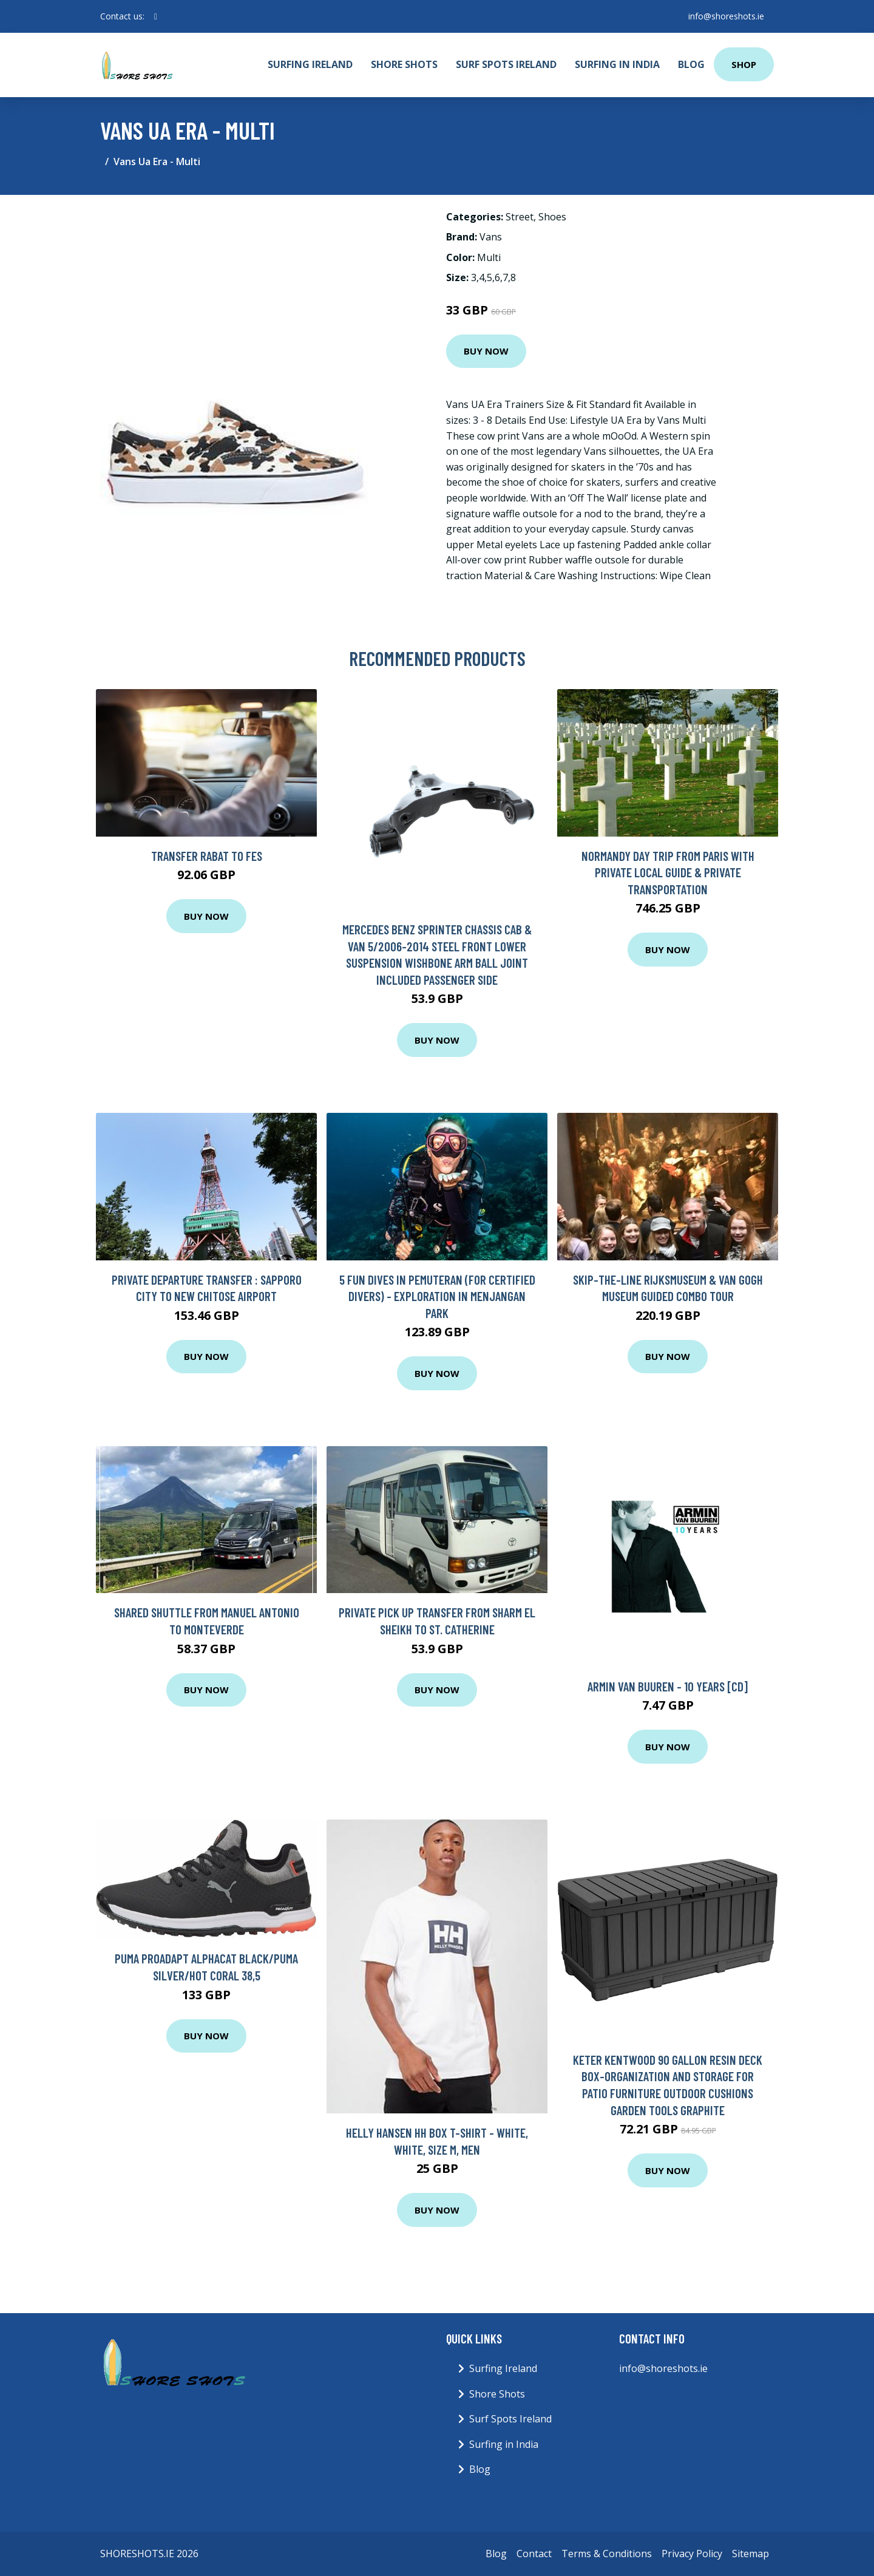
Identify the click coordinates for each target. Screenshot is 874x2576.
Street (520, 216)
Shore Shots (404, 64)
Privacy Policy (692, 2553)
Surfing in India (617, 64)
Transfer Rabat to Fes (206, 855)
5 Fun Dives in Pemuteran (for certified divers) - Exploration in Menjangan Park (437, 1296)
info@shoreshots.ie (726, 16)
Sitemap (750, 2553)
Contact (534, 2553)
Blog (691, 64)
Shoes (552, 216)
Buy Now (486, 351)
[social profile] (155, 16)
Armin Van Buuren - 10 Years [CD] (668, 1686)
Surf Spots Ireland (506, 64)
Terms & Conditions (606, 2553)
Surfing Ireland (310, 64)
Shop (743, 64)
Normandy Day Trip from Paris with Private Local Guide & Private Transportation (667, 872)
